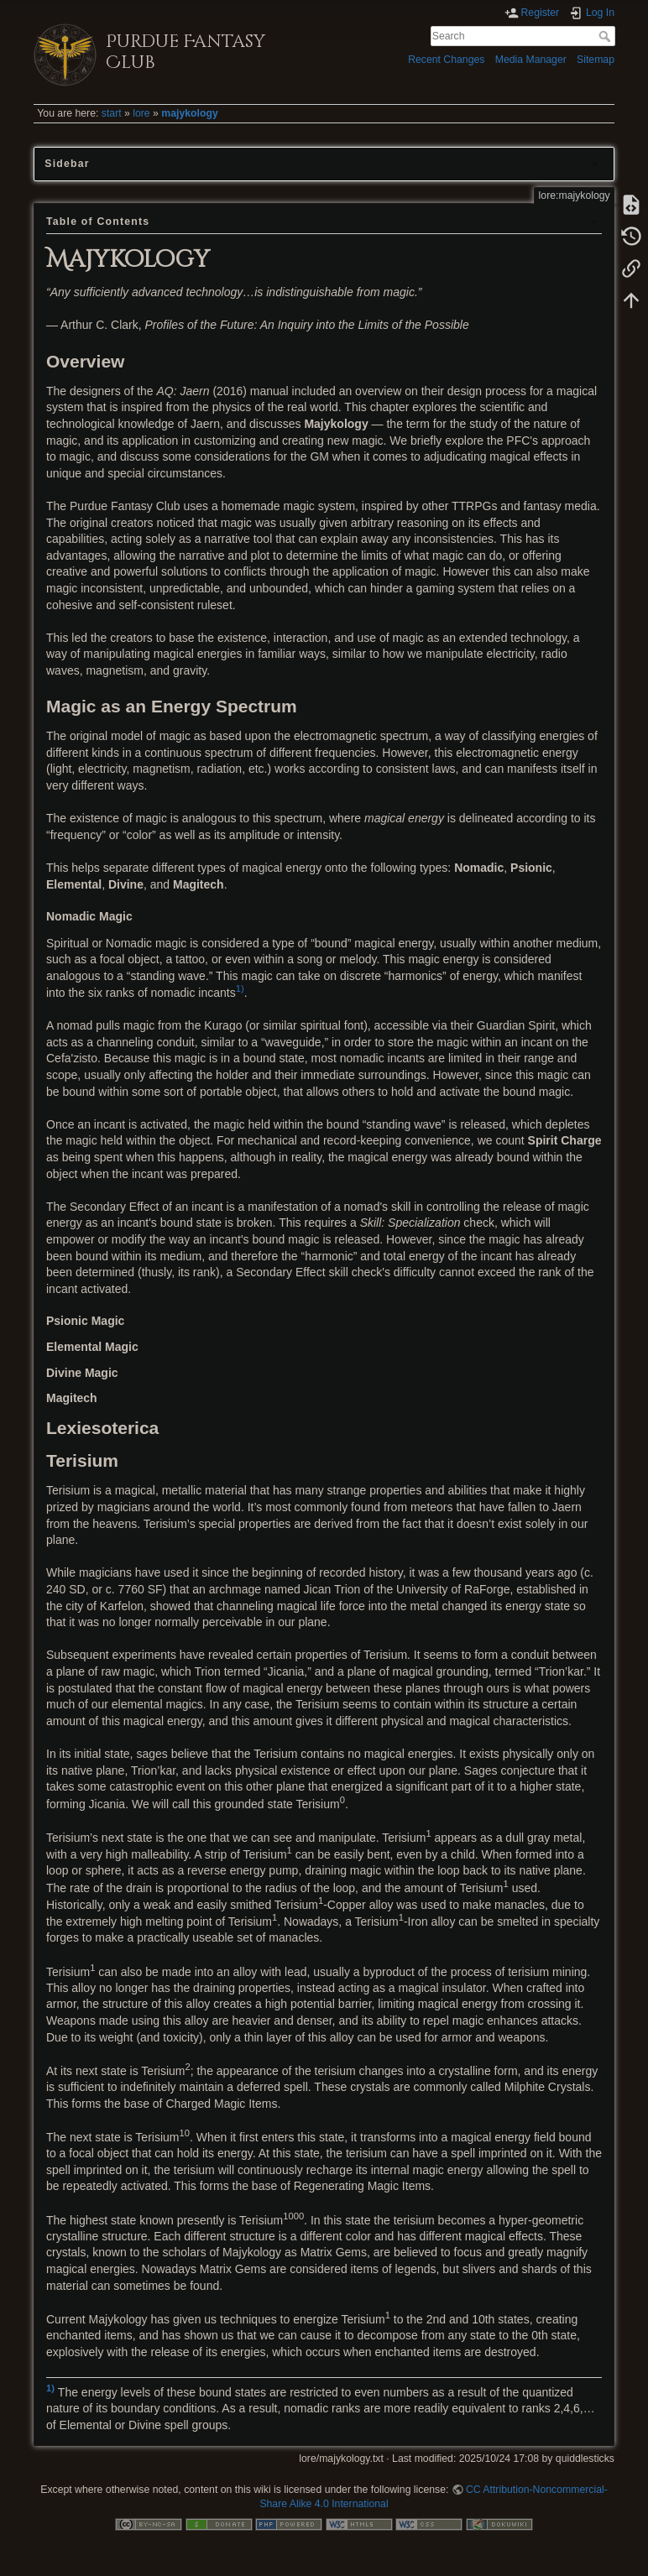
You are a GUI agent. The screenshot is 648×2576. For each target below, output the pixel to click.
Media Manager (531, 59)
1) (240, 988)
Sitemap (595, 59)
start (112, 113)
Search (606, 36)
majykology (189, 113)
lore (141, 113)
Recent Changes (446, 59)
